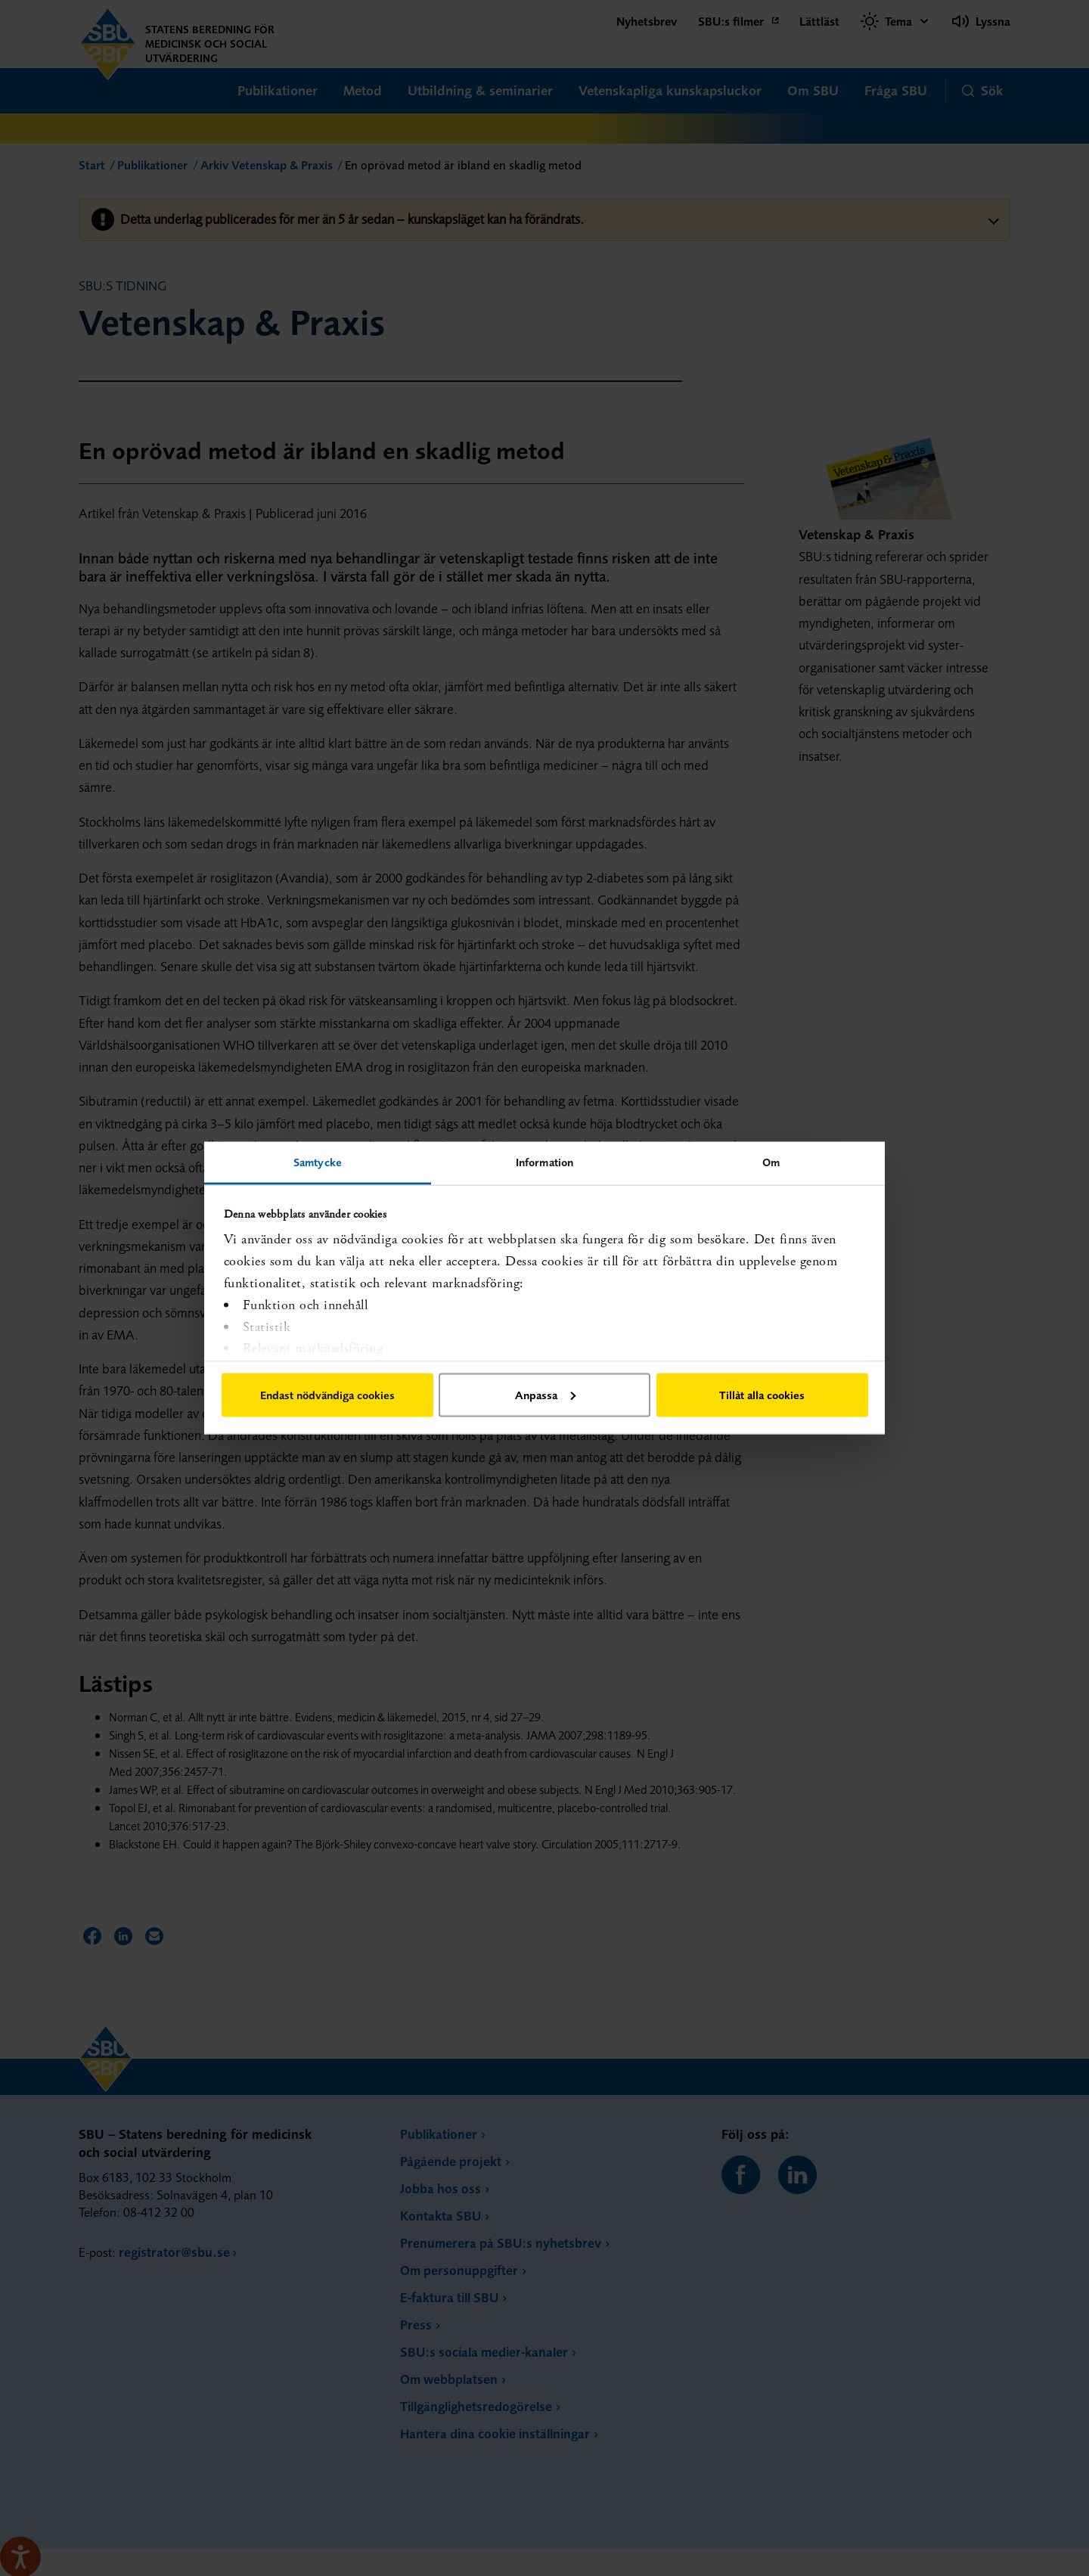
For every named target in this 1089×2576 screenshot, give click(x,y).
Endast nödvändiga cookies (327, 1394)
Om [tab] (771, 1162)
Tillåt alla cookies (762, 1394)
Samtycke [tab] (317, 1162)
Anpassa (545, 1394)
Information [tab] (544, 1162)
